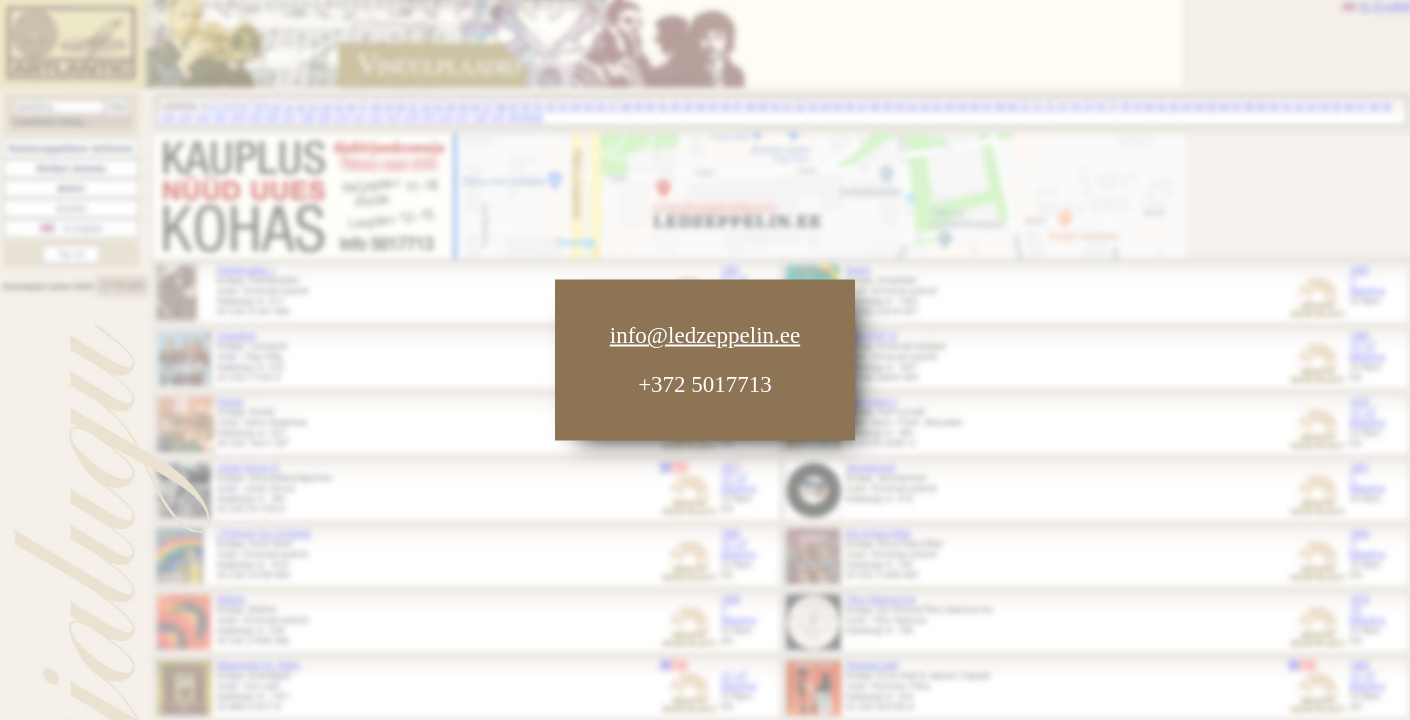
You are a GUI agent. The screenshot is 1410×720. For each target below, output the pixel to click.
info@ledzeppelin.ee (705, 335)
